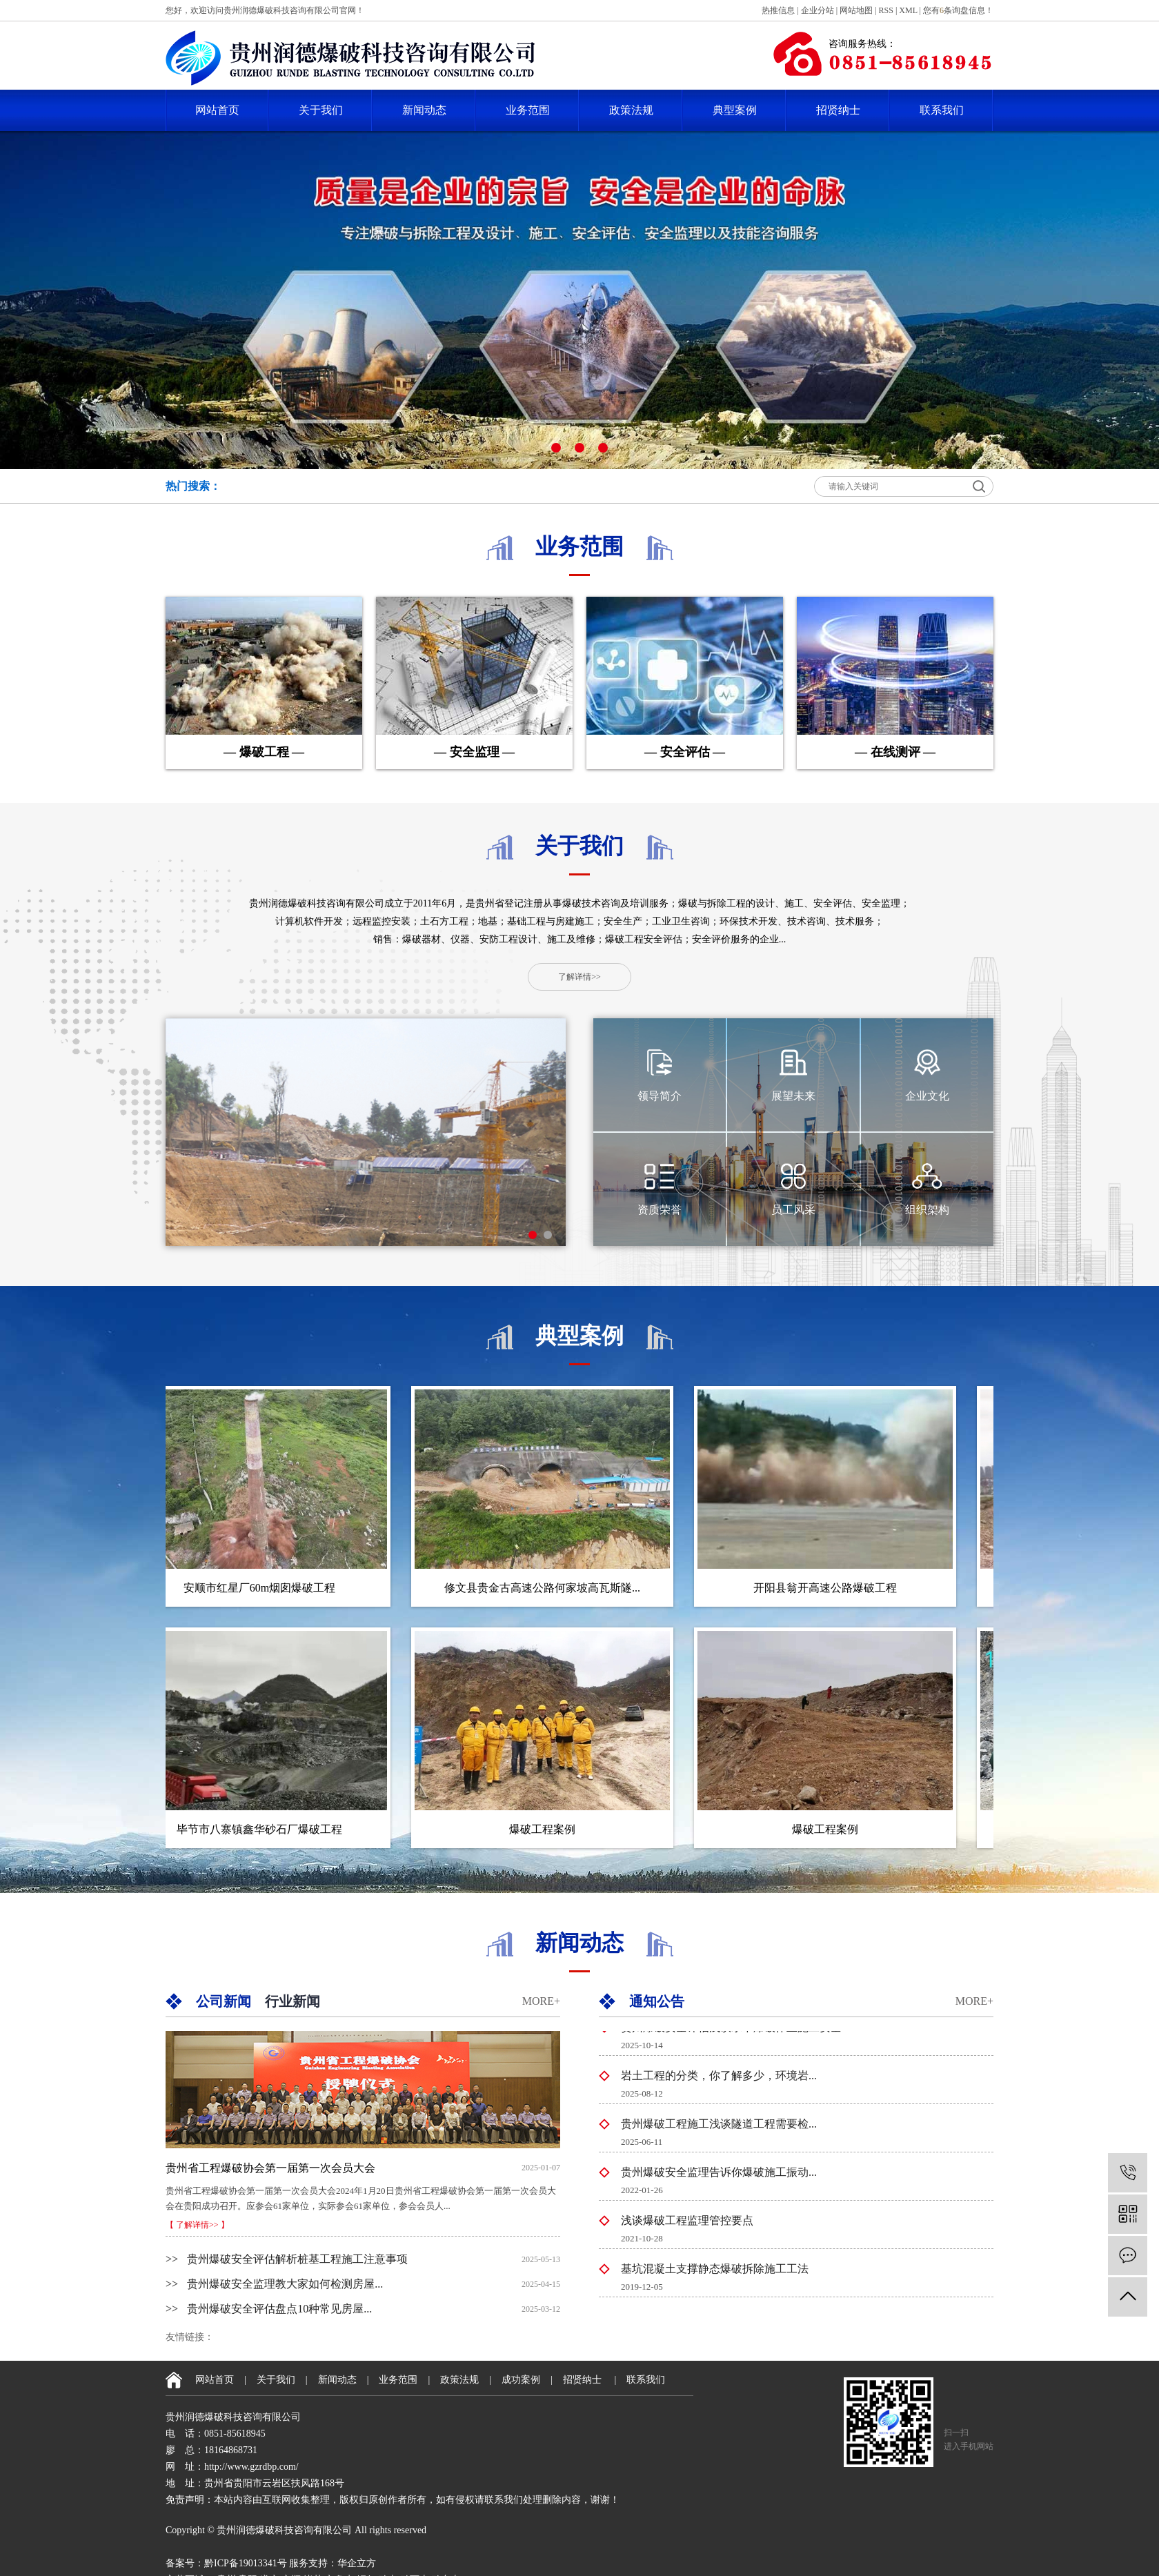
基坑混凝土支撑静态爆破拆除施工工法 (715, 2273)
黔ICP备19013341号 (245, 2563)
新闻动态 (424, 110)
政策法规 (631, 110)
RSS (886, 10)
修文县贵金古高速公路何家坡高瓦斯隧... (548, 1588)
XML (908, 10)
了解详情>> (579, 977)
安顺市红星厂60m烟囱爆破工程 (265, 1588)
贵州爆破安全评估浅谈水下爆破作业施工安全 (731, 2031)
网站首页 (217, 110)
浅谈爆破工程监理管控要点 (687, 2224)
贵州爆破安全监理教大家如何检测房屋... (274, 2284)
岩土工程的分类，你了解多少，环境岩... (719, 2079)
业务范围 (528, 110)
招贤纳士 (838, 110)
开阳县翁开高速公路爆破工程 (831, 1588)
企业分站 (817, 10)
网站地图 (856, 10)
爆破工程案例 (548, 1829)
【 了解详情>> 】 (197, 2225)
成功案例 (521, 2380)
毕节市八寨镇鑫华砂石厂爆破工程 (265, 1829)
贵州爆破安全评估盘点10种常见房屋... (269, 2309)
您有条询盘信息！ (958, 10)
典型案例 (735, 110)
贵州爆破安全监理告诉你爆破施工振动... (719, 2176)
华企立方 (356, 2563)
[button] (556, 448)
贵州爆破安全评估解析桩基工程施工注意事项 (287, 2259)
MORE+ (541, 2001)
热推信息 (778, 10)
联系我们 (942, 110)
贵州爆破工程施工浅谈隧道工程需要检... (719, 2128)
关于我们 (321, 110)
